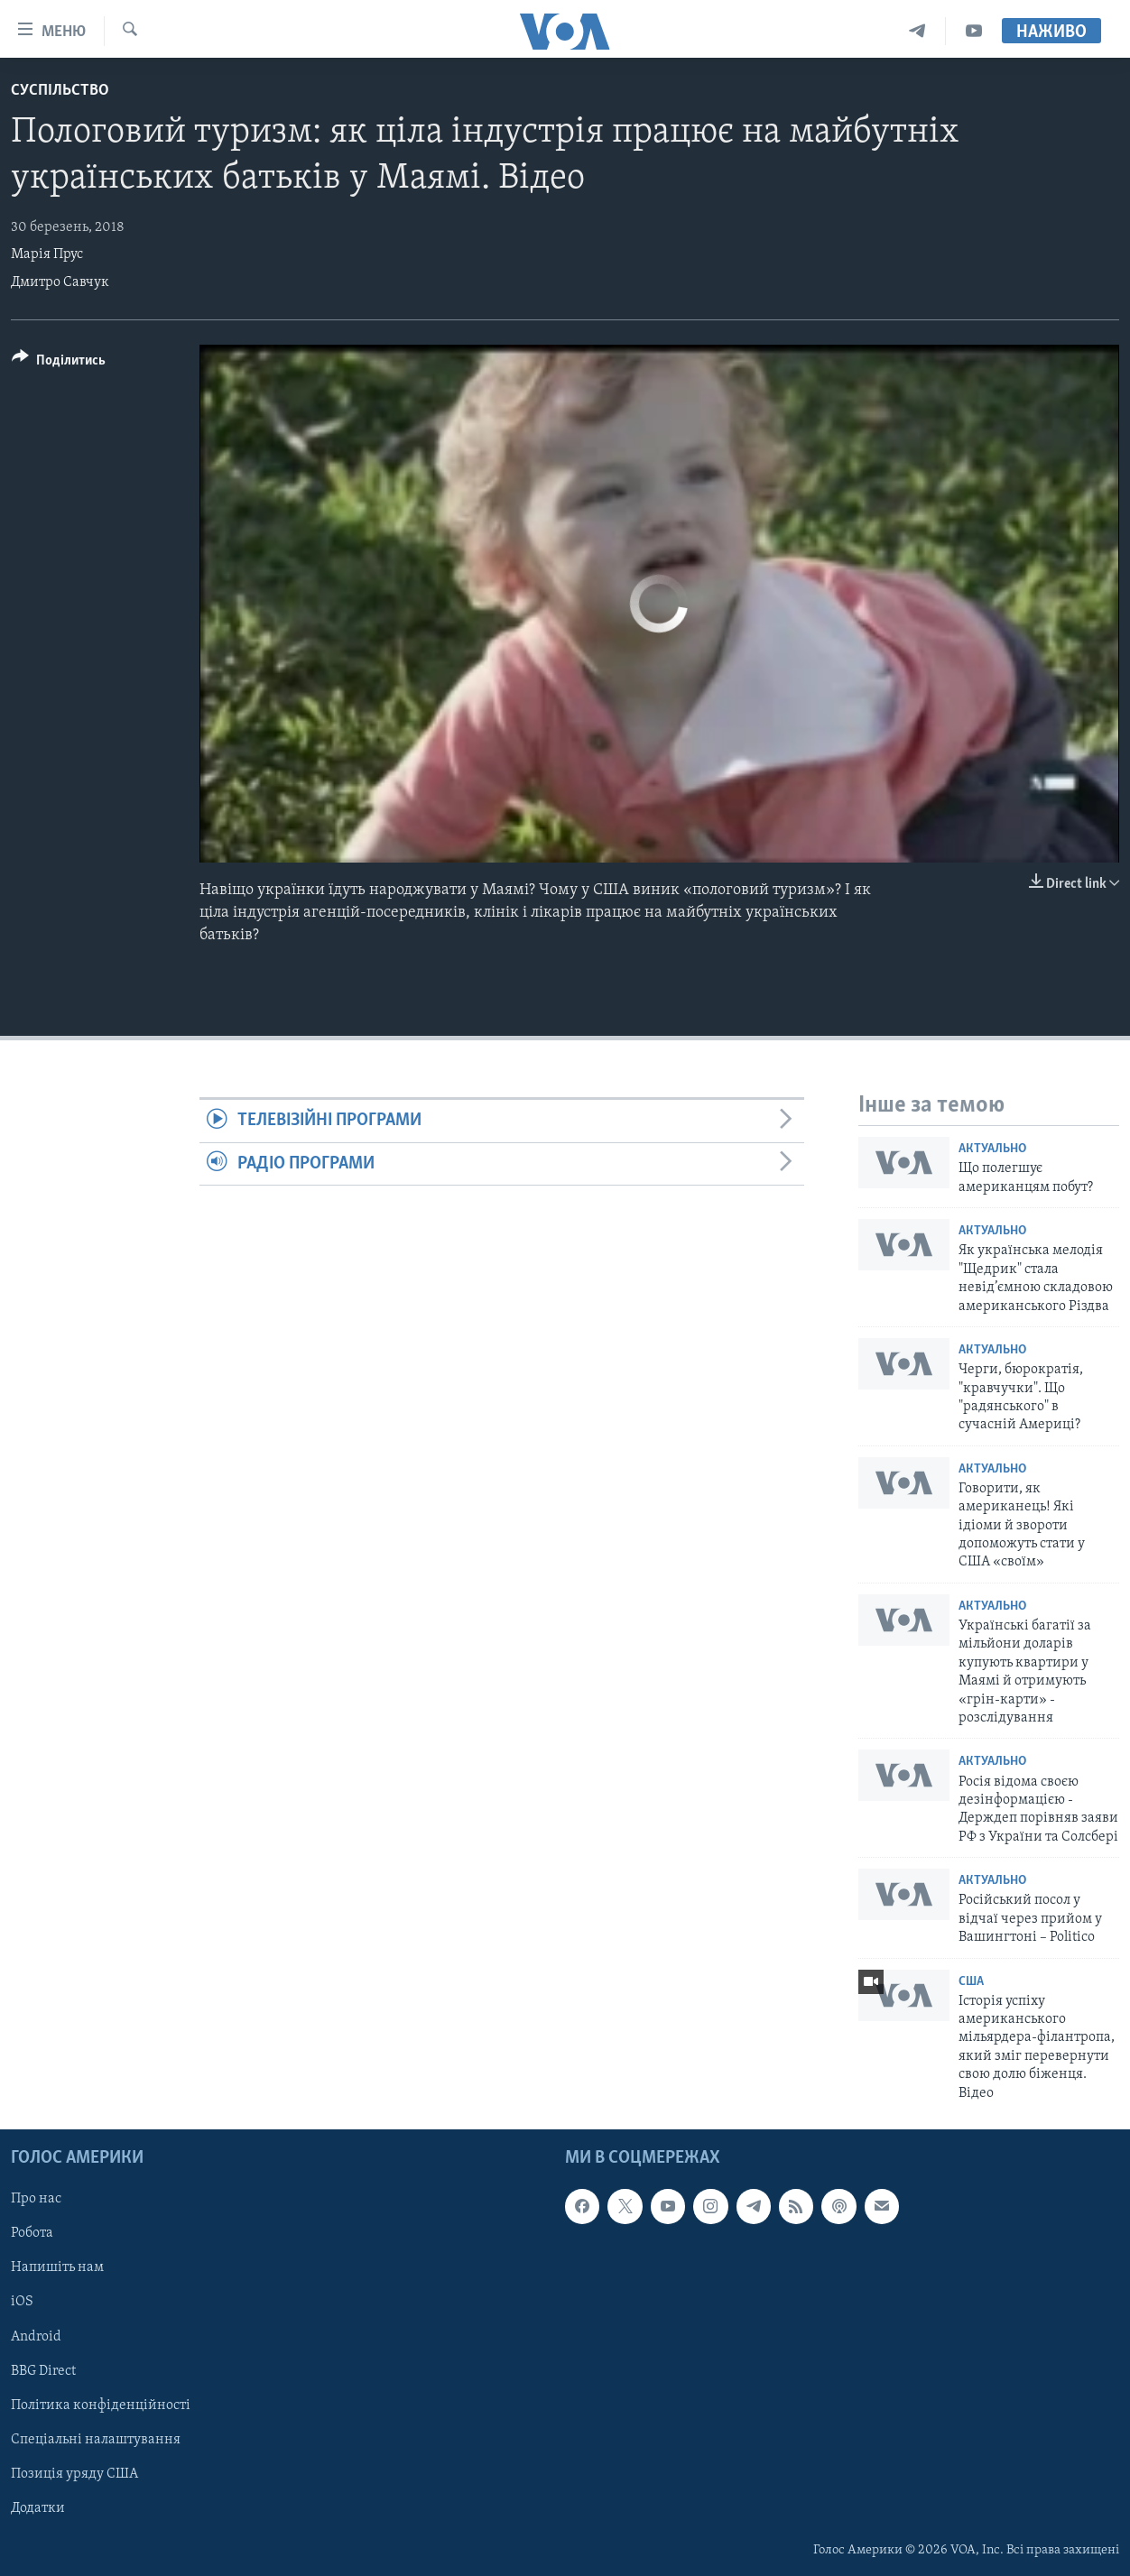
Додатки (38, 2508)
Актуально (992, 1149)
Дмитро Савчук (60, 282)
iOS (22, 2302)
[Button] (59, 363)
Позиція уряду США (74, 2474)
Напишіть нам (57, 2267)
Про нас (36, 2199)
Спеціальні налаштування (96, 2440)
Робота (32, 2233)
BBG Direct (43, 2371)
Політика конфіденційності (100, 2405)
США (971, 1982)
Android (36, 2337)
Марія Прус (47, 254)
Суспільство (60, 90)
